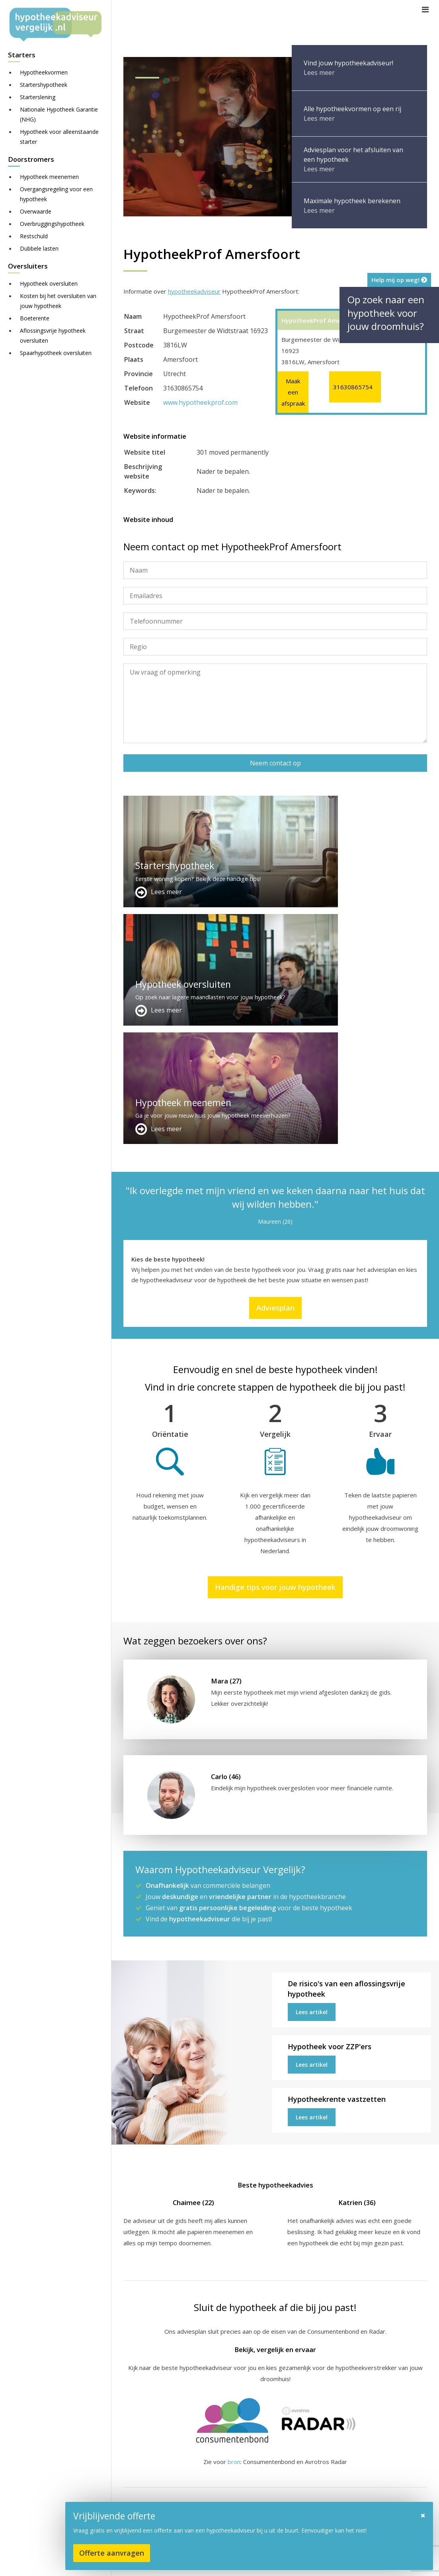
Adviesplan (275, 1071)
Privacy (376, 2562)
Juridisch (317, 2562)
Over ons (241, 2479)
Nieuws (348, 2562)
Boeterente (34, 318)
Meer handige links (148, 2460)
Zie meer (377, 2529)
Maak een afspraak (292, 392)
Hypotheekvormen (44, 72)
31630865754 (353, 387)
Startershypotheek (43, 84)
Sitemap (248, 2562)
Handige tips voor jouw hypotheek (275, 1350)
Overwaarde (35, 211)
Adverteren (244, 2460)
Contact (239, 2469)
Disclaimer (282, 2562)
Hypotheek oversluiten (49, 283)
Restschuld (34, 236)
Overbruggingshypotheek (52, 224)
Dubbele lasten (39, 248)
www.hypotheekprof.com (200, 402)
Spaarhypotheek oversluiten (56, 353)
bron (234, 2225)
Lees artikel (312, 1775)
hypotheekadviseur (194, 291)
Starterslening (37, 97)
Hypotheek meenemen (49, 176)
